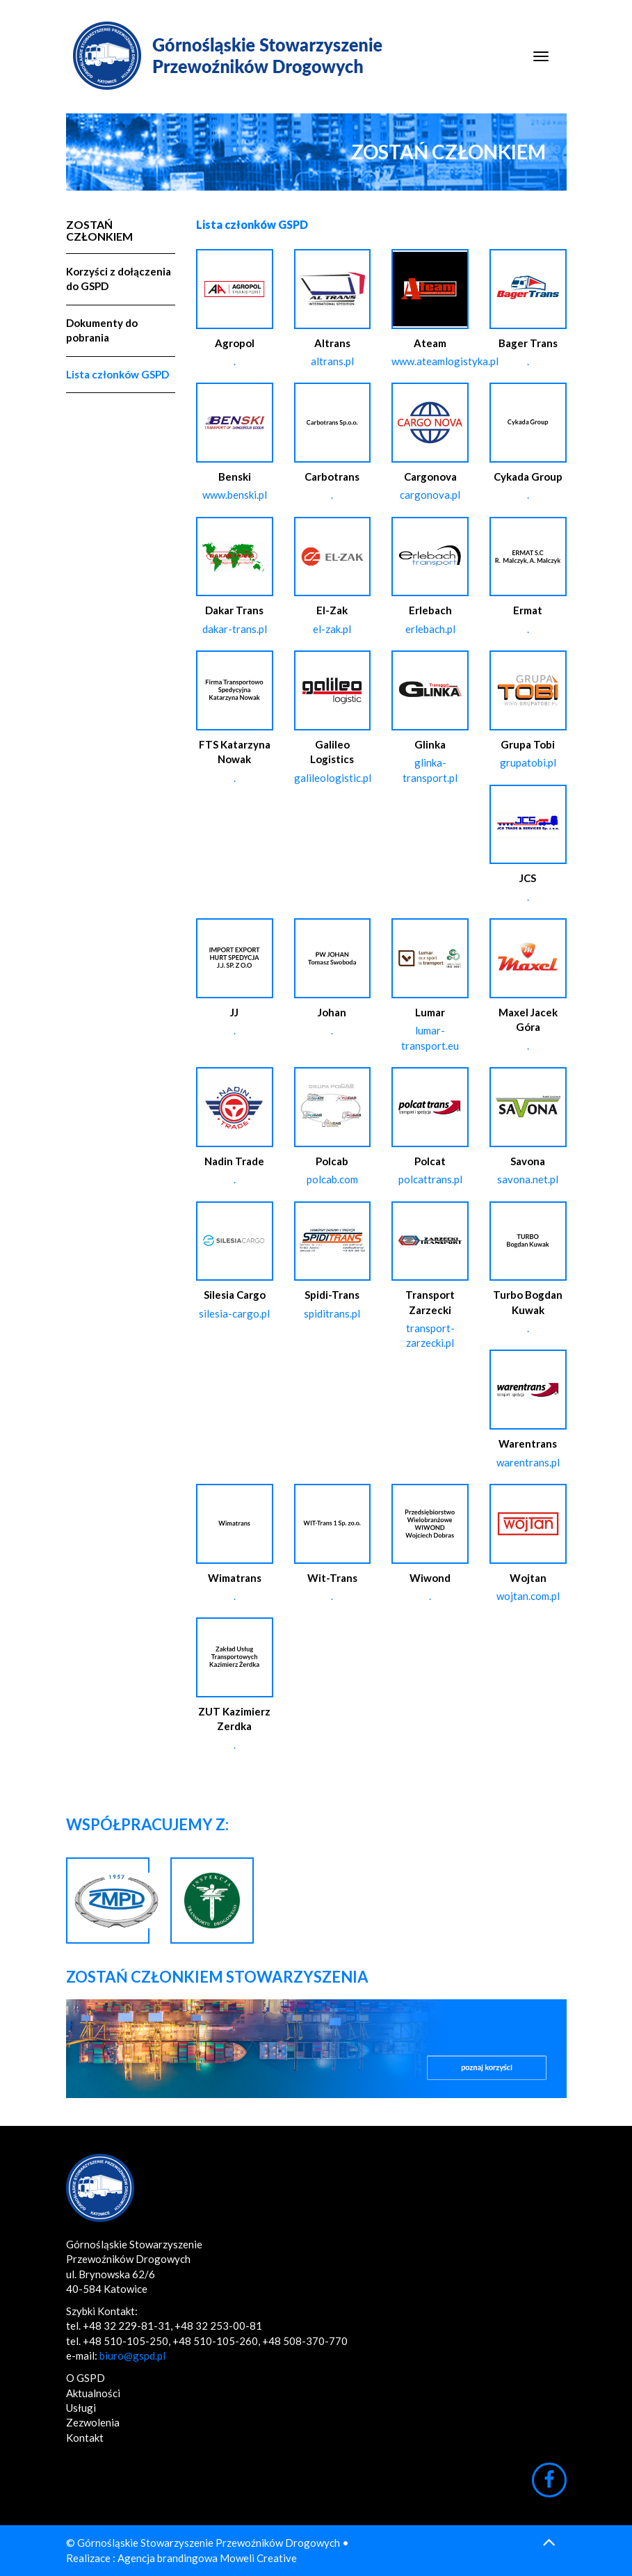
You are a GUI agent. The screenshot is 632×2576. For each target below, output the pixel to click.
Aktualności (93, 2393)
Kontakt (85, 2437)
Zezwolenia (93, 2422)
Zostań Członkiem (99, 230)
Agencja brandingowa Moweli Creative (207, 2558)
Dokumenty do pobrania (102, 330)
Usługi (81, 2407)
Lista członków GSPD (117, 374)
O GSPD (85, 2377)
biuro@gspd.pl (132, 2355)
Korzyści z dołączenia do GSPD (118, 278)
